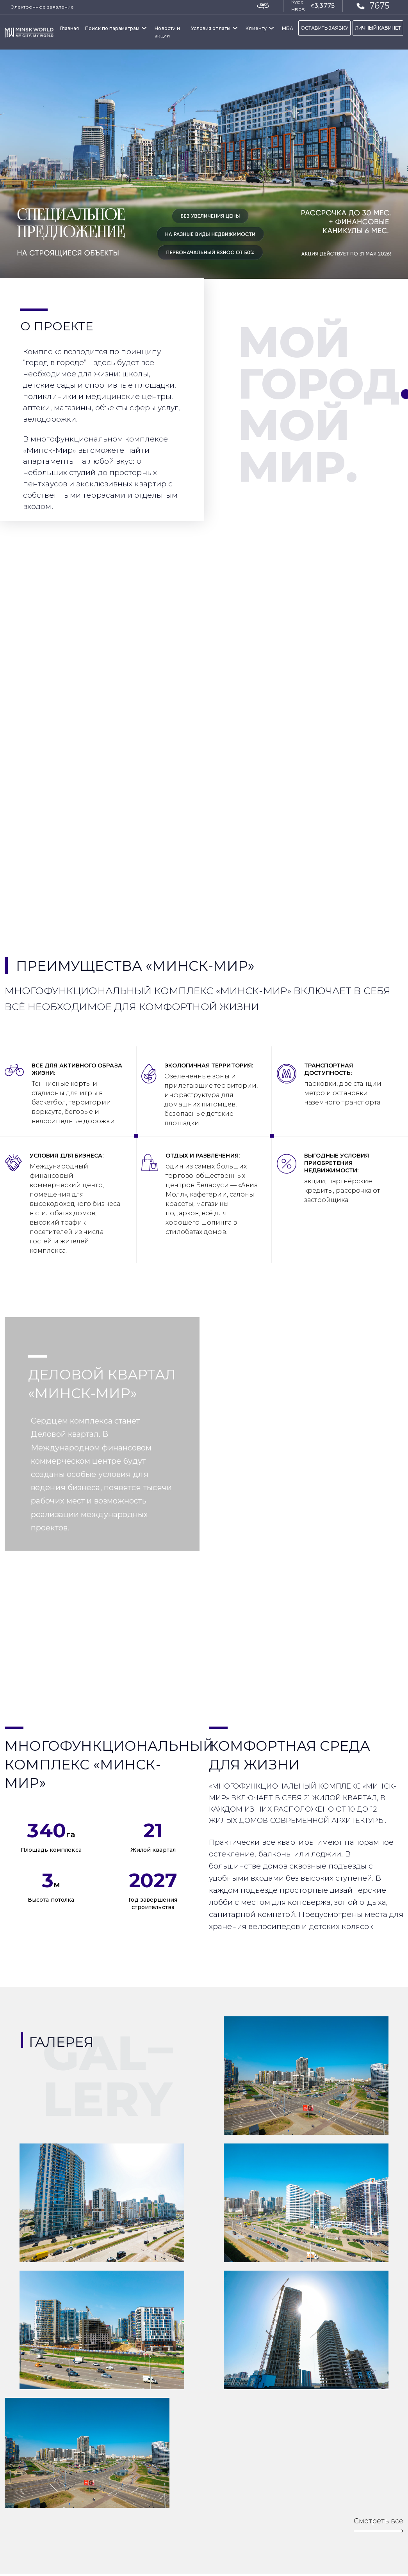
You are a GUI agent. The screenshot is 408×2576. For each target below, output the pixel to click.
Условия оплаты (211, 28)
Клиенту (256, 28)
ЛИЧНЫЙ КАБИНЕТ (378, 28)
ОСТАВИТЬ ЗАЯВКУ (324, 28)
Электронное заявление (42, 7)
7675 (372, 5)
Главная (69, 28)
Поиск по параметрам (112, 28)
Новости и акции (167, 32)
